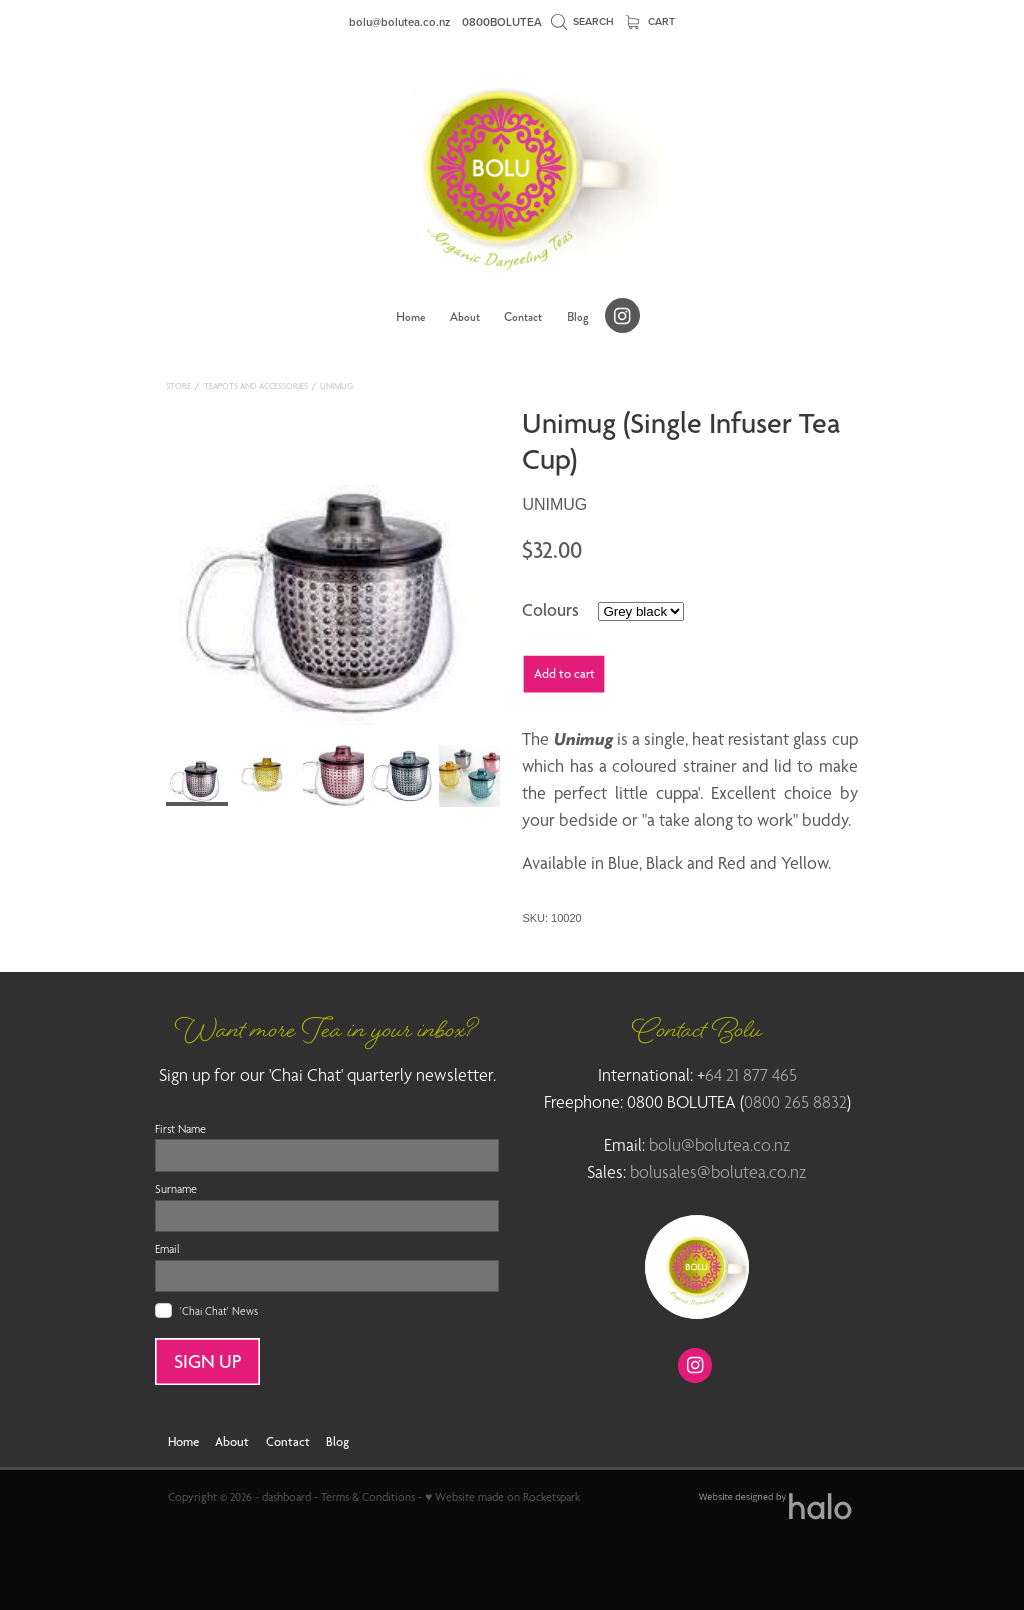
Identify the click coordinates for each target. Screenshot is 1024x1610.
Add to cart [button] (564, 673)
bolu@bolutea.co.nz (399, 22)
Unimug (336, 386)
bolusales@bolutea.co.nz (718, 1172)
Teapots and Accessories (256, 386)
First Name (180, 1129)
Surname (176, 1189)
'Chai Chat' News (219, 1310)
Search (583, 21)
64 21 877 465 (751, 1075)
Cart (651, 21)
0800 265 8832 (795, 1102)
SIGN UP (208, 1361)
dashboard (286, 1497)
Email (167, 1249)
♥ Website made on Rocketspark (502, 1497)
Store (178, 386)
